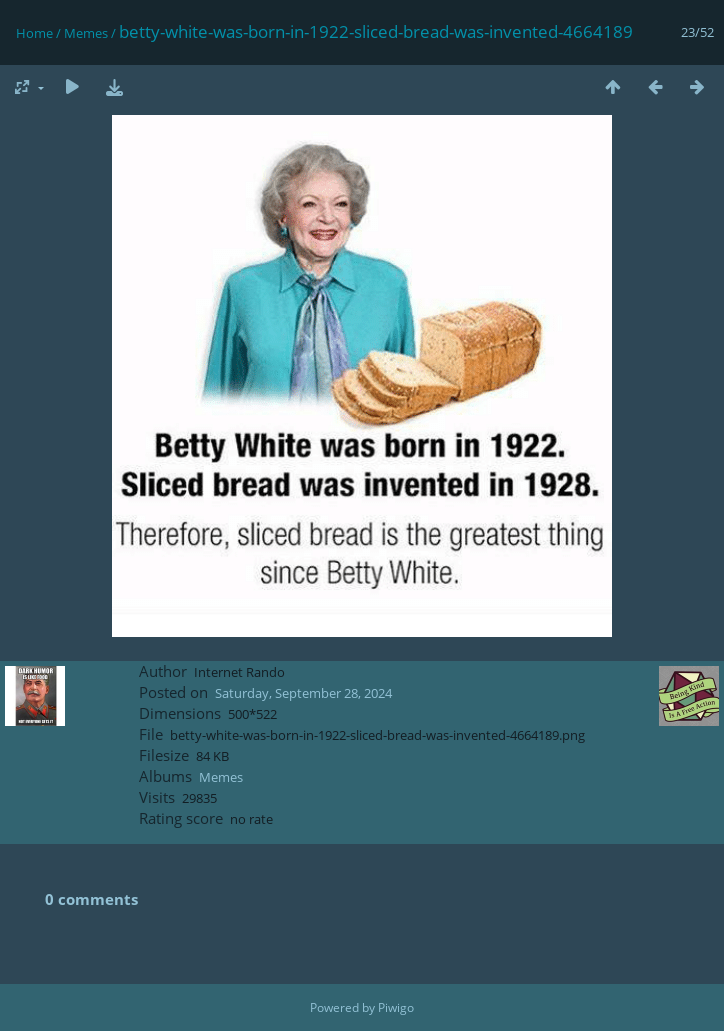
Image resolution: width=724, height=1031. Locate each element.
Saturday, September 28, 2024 (303, 693)
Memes (86, 33)
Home (34, 33)
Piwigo (396, 1007)
